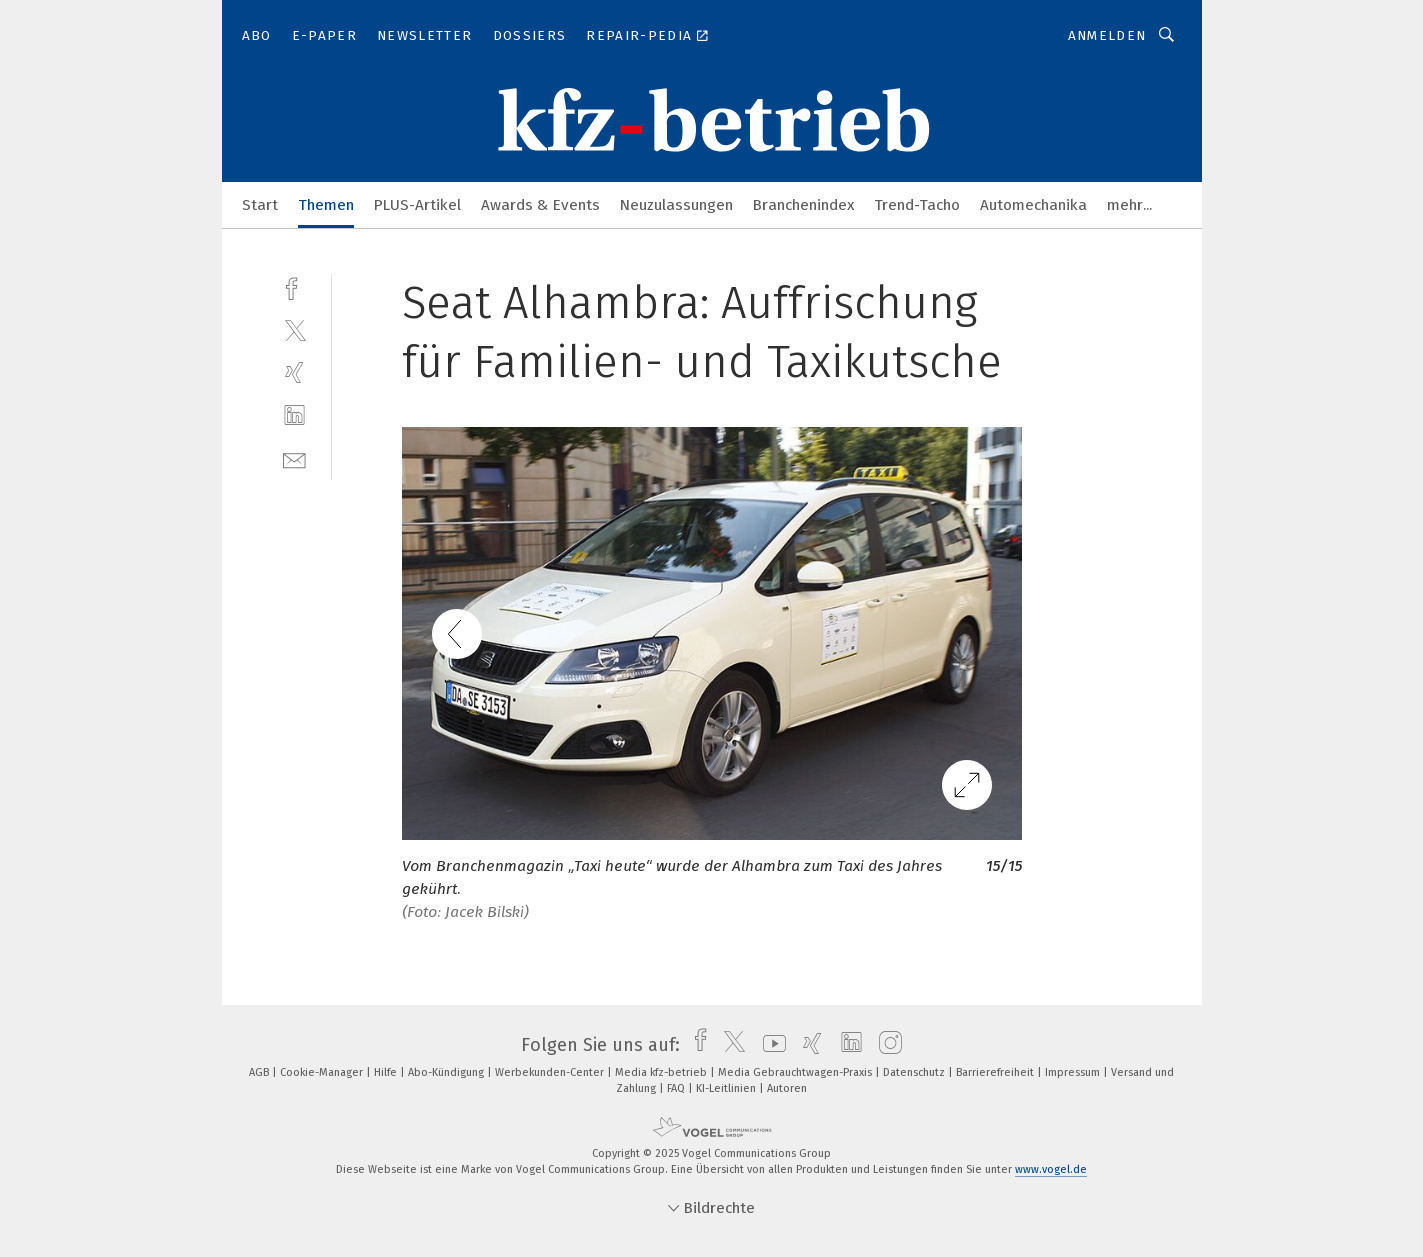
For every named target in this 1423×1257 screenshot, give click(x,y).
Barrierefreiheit (996, 1072)
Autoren (787, 1088)
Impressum (1074, 1072)
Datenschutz (915, 1072)
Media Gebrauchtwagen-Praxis (796, 1072)
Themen (326, 205)
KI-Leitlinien (727, 1088)
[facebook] (294, 286)
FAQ (677, 1088)
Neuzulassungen (676, 205)
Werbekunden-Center (551, 1072)
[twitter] (294, 329)
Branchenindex (803, 205)
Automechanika (1033, 205)
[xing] (294, 372)
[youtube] (769, 1045)
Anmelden (1107, 35)
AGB (260, 1072)
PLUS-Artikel (417, 205)
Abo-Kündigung (447, 1072)
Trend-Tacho (917, 205)
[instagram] (885, 1045)
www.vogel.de (1051, 1169)
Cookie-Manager (323, 1072)
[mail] (294, 458)
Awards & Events (540, 205)
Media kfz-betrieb (662, 1072)
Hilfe (387, 1072)
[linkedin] (294, 415)
